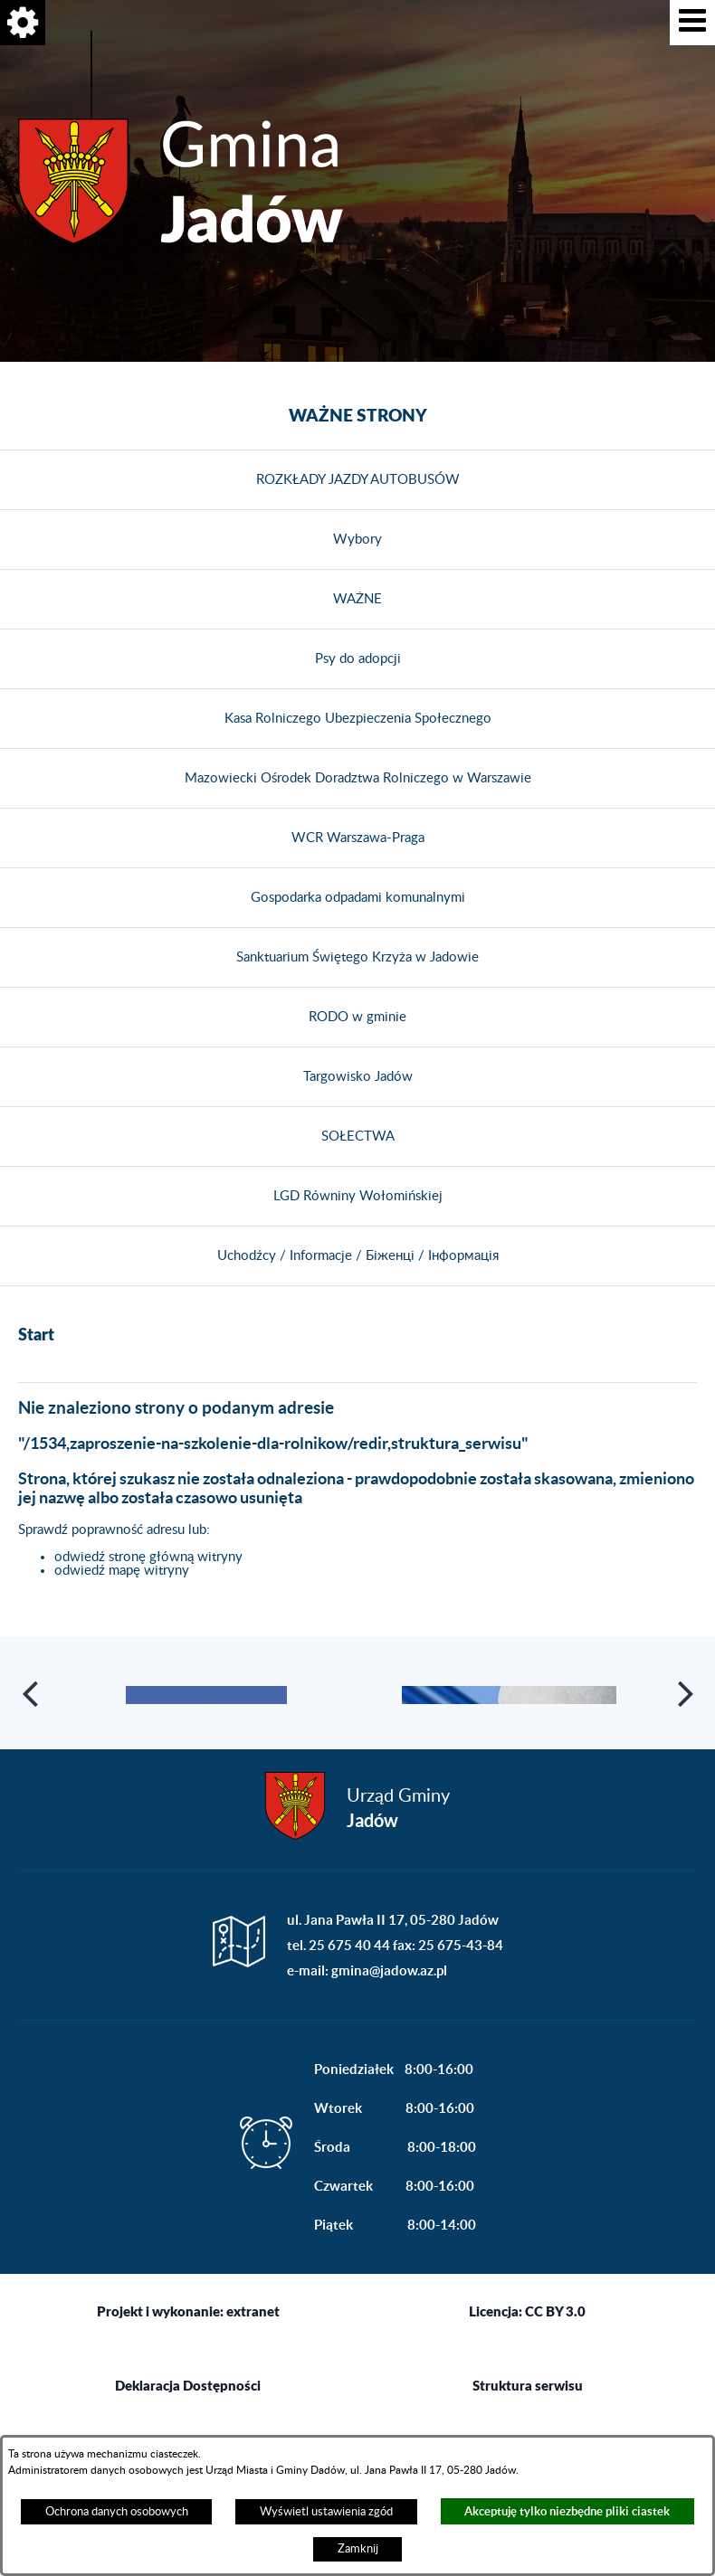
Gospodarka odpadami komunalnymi (358, 897)
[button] (692, 22)
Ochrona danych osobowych (116, 2511)
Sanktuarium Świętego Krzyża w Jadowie (357, 957)
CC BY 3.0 (555, 2391)
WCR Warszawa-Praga (357, 838)
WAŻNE (357, 599)
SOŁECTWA (358, 1136)
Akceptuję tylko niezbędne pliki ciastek (567, 2511)
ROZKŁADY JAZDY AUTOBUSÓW (358, 480)
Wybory (357, 539)
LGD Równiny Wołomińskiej (358, 1196)
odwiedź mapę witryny (121, 1570)
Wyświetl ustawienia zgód (326, 2511)
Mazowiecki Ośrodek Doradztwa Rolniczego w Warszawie (358, 778)
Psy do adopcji (358, 659)
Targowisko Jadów (358, 1077)
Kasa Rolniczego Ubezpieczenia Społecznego (357, 718)
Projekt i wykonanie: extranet (188, 2391)
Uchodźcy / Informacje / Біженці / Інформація (358, 1256)
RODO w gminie (357, 1017)
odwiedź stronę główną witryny (148, 1557)
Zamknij (358, 2549)
